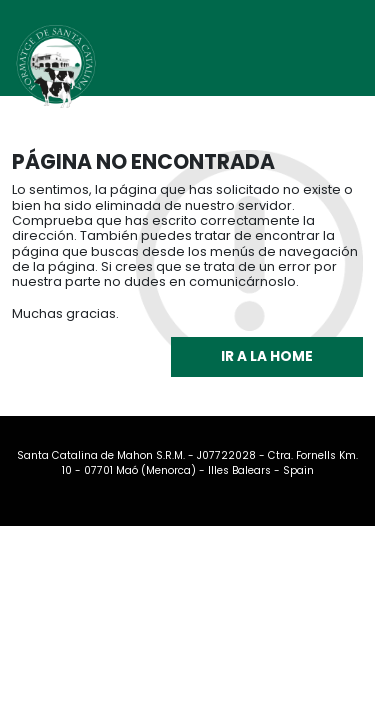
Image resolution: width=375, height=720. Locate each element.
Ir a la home (267, 356)
